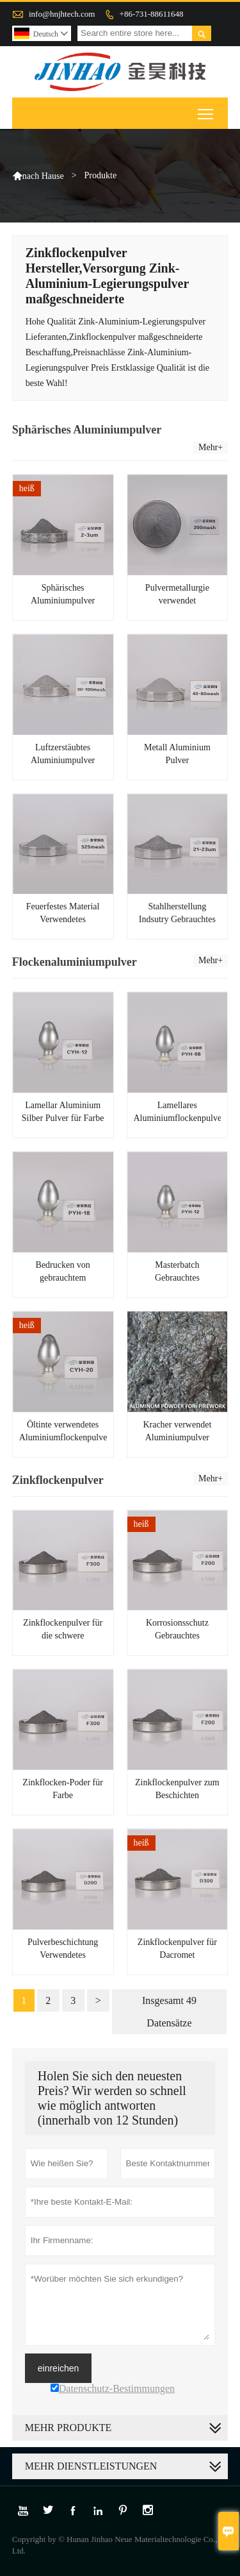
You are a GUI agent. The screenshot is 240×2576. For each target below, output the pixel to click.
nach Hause (43, 176)
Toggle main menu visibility (206, 109)
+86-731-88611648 (152, 14)
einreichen (58, 2368)
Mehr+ (210, 447)
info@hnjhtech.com (62, 14)
